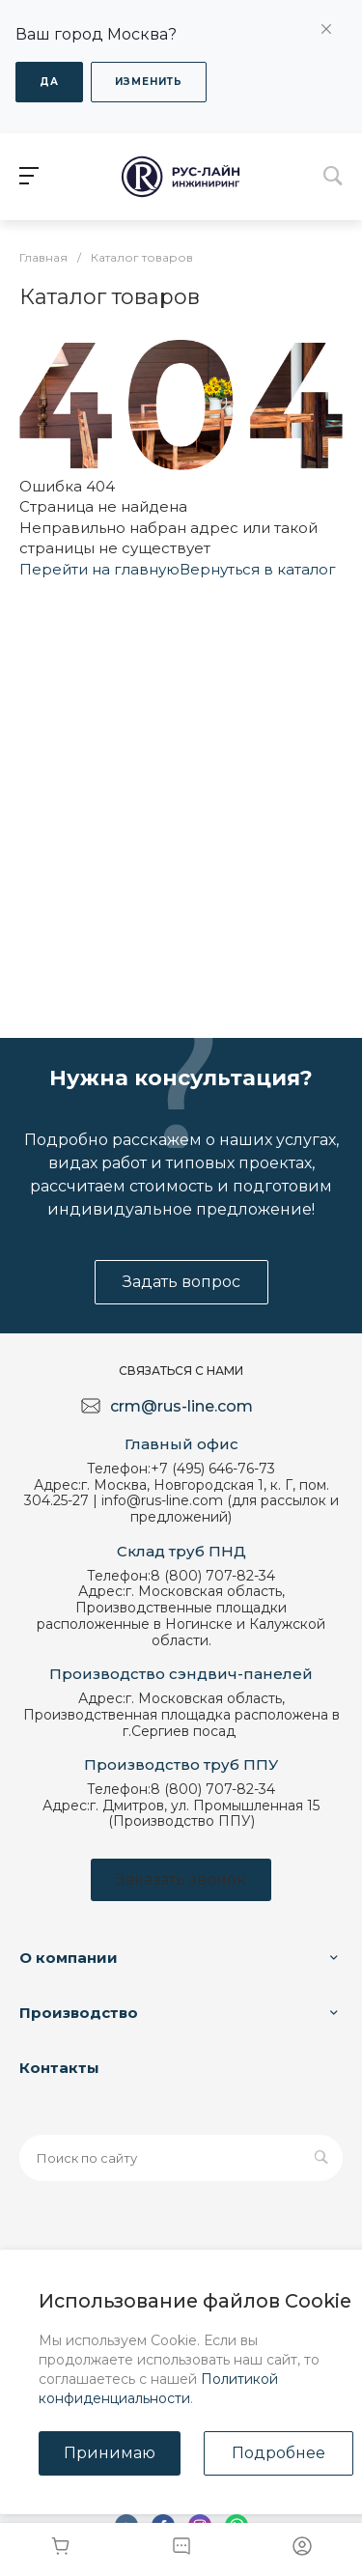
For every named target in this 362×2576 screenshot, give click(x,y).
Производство (78, 2012)
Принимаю (109, 2453)
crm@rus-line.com (181, 1406)
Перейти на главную (99, 569)
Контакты (59, 2067)
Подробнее (278, 2453)
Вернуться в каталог (258, 569)
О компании (68, 1957)
